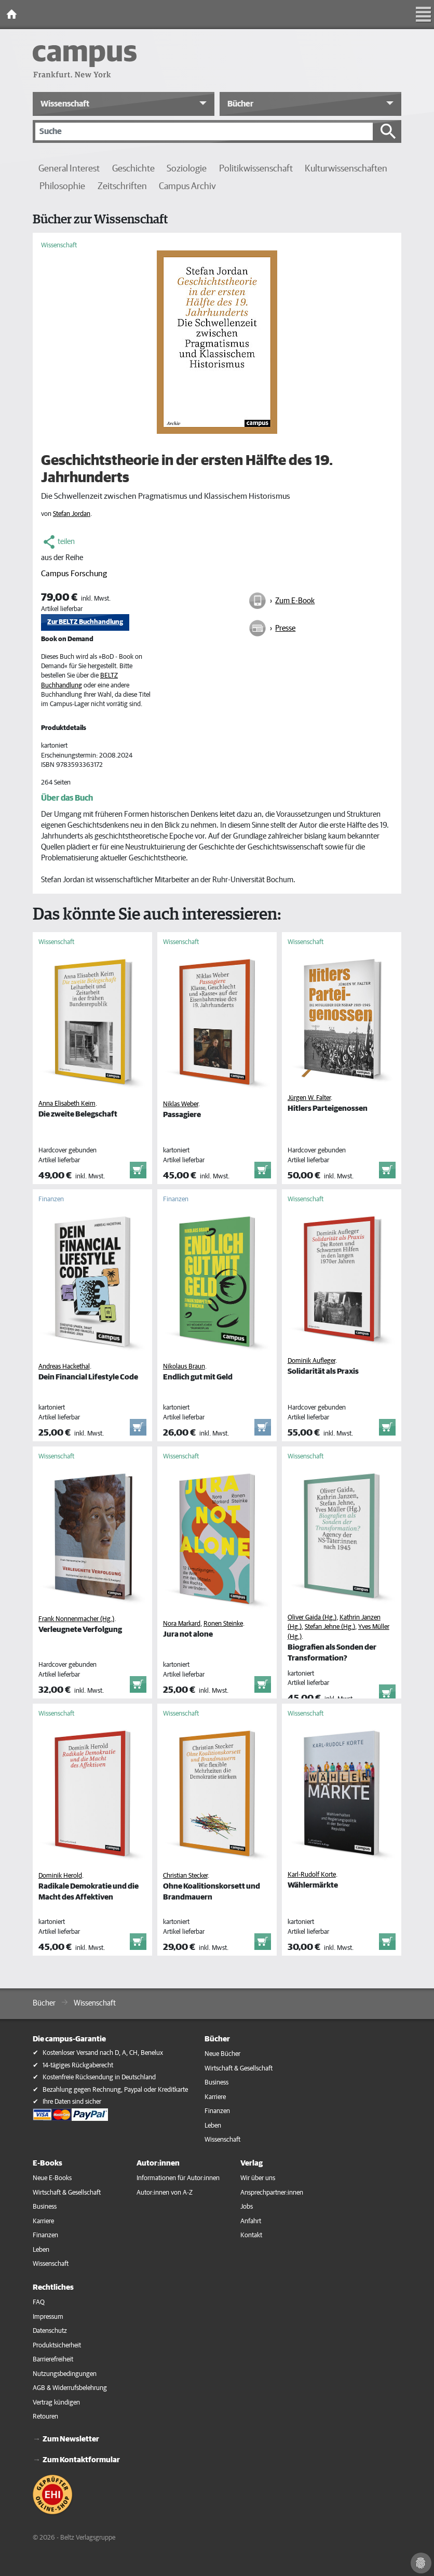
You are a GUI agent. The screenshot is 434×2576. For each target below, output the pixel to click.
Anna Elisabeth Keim (67, 1103)
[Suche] (204, 131)
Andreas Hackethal (64, 1366)
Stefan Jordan (71, 514)
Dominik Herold (60, 1876)
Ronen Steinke (223, 1624)
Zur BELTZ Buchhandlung (85, 622)
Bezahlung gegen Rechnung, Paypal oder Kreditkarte (115, 2090)
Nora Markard (181, 1624)
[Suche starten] (388, 131)
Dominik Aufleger (311, 1361)
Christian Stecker (185, 1876)
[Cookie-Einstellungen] (421, 2563)
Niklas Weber (180, 1104)
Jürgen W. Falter (309, 1098)
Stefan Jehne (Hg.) (330, 1627)
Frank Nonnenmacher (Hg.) (76, 1619)
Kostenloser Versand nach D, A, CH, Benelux (103, 2053)
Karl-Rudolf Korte (312, 1874)
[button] (123, 104)
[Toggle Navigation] (423, 14)
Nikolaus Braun (184, 1366)
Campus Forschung (74, 573)
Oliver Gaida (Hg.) (312, 1617)
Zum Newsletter (71, 2439)
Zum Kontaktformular (81, 2460)
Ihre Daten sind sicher (72, 2102)
